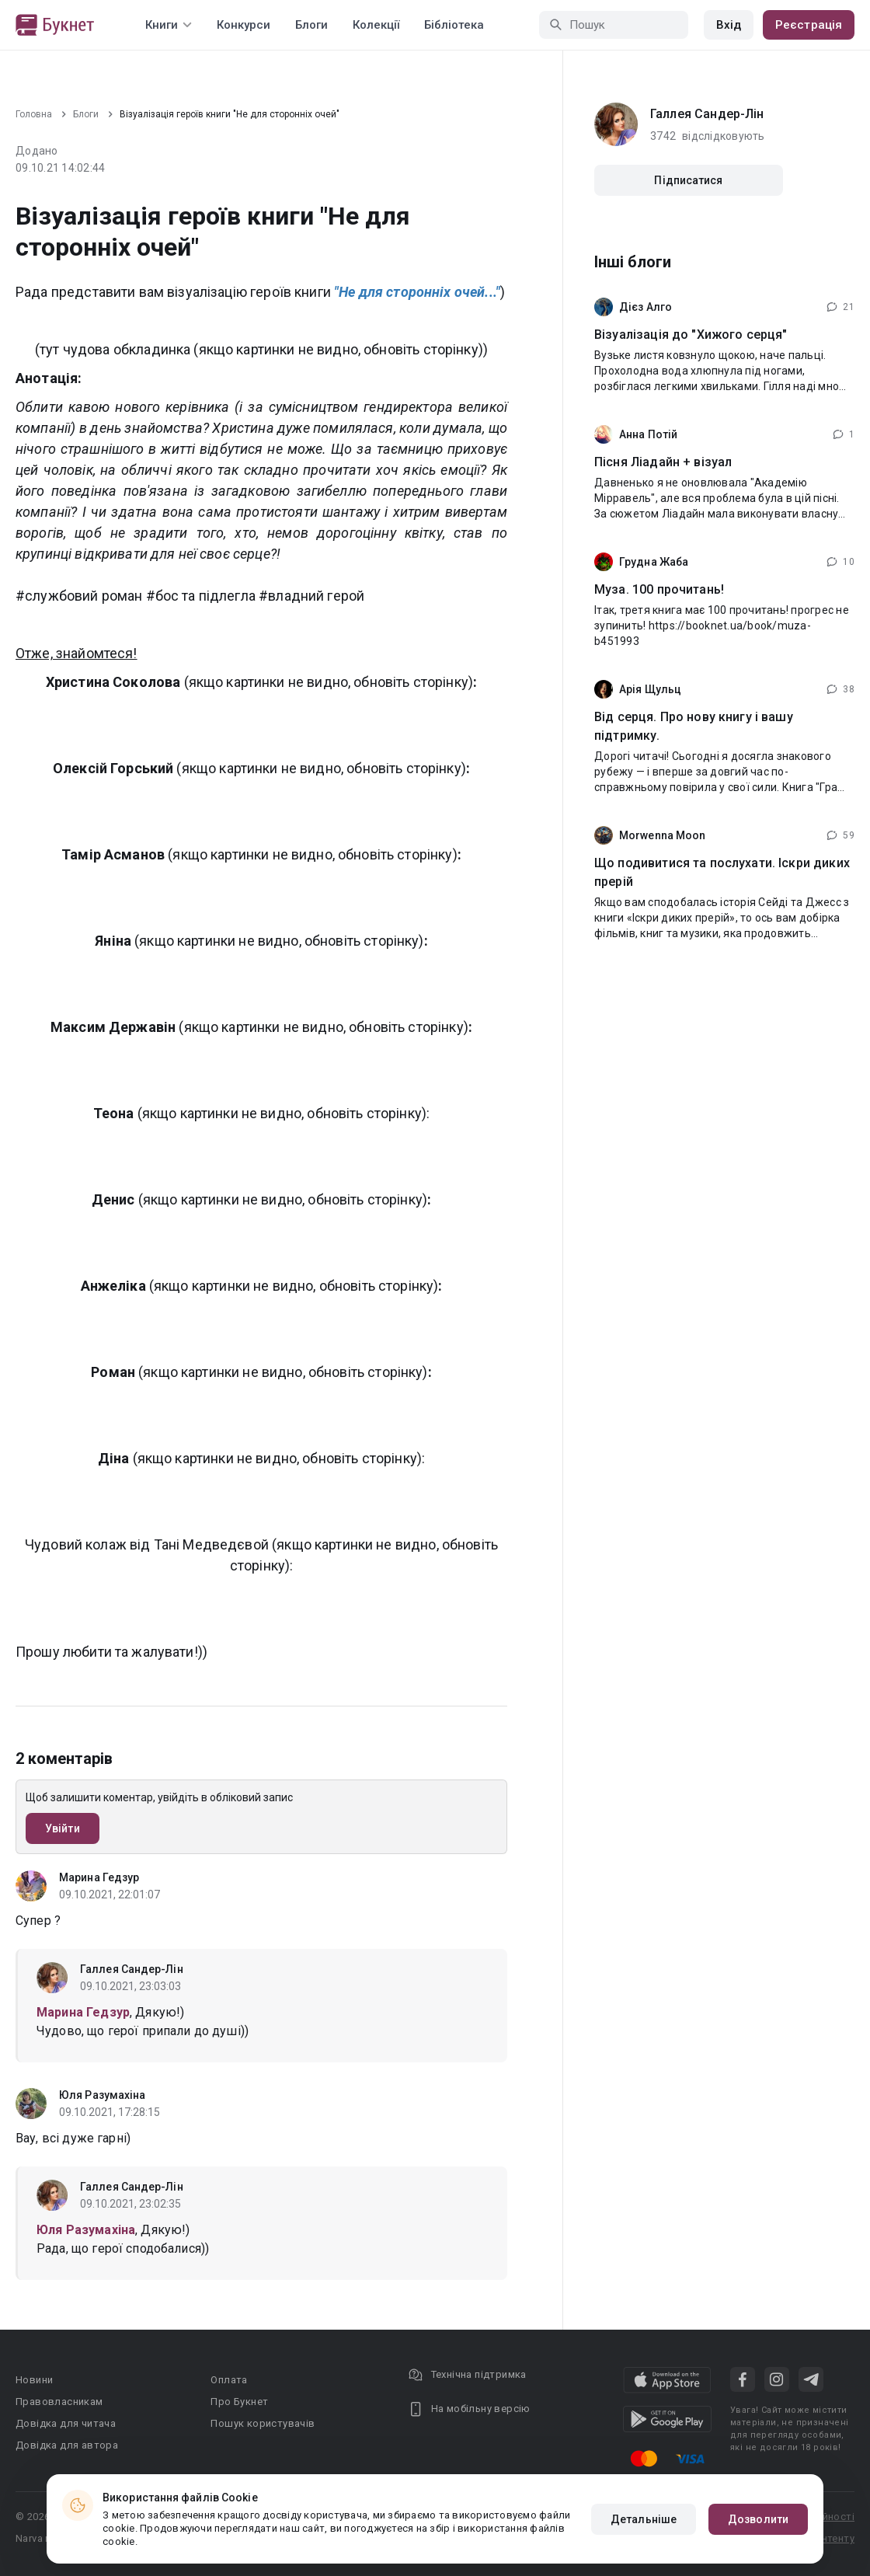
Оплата (229, 2380)
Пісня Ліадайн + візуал (663, 462)
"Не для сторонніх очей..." (417, 292)
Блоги (311, 25)
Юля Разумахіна (102, 2095)
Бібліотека (454, 25)
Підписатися (688, 180)
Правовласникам (59, 2401)
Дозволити (758, 2519)
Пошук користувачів (263, 2423)
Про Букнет (239, 2401)
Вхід (728, 25)
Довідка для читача (66, 2423)
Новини (34, 2380)
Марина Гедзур (99, 1877)
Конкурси (243, 25)
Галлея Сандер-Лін (131, 1969)
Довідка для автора (67, 2445)
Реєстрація (808, 25)
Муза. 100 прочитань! (659, 589)
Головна (34, 114)
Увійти (62, 1828)
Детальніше (644, 2519)
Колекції (376, 25)
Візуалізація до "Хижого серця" (691, 334)
